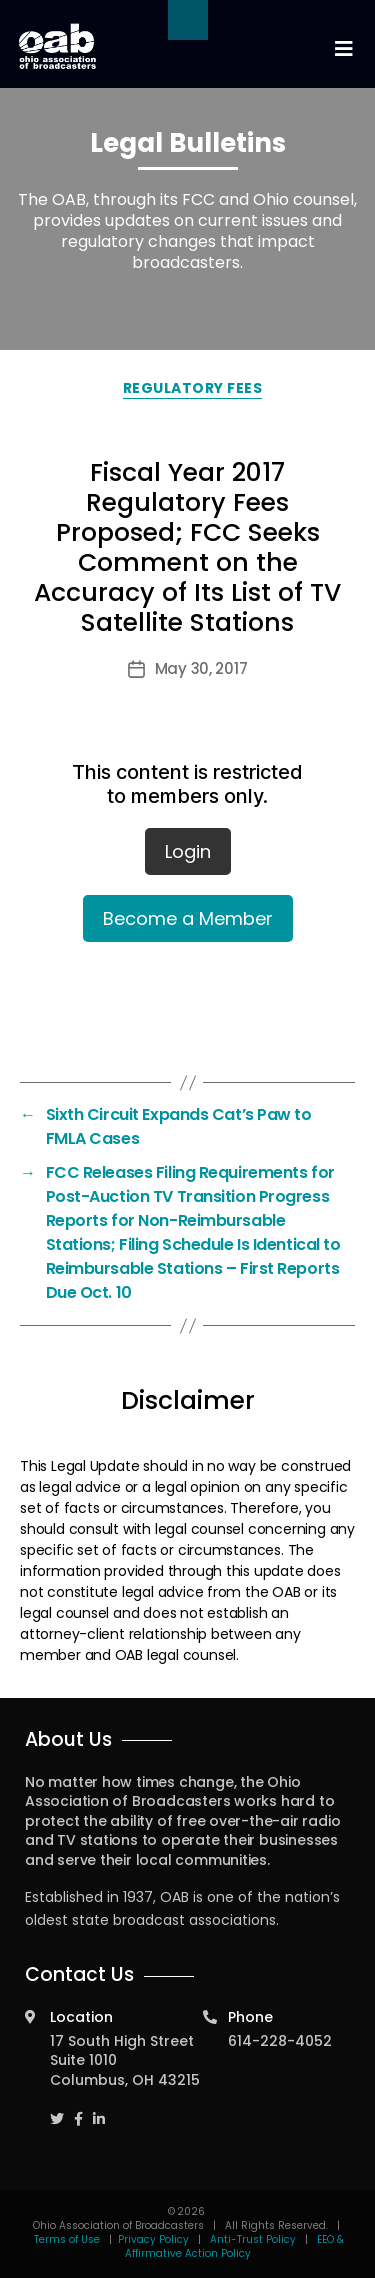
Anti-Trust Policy (253, 2239)
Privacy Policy (153, 2239)
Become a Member (188, 918)
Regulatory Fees (193, 388)
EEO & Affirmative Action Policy (235, 2246)
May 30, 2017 (201, 668)
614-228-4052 (280, 2041)
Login (188, 851)
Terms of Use (68, 2239)
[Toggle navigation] (343, 49)
